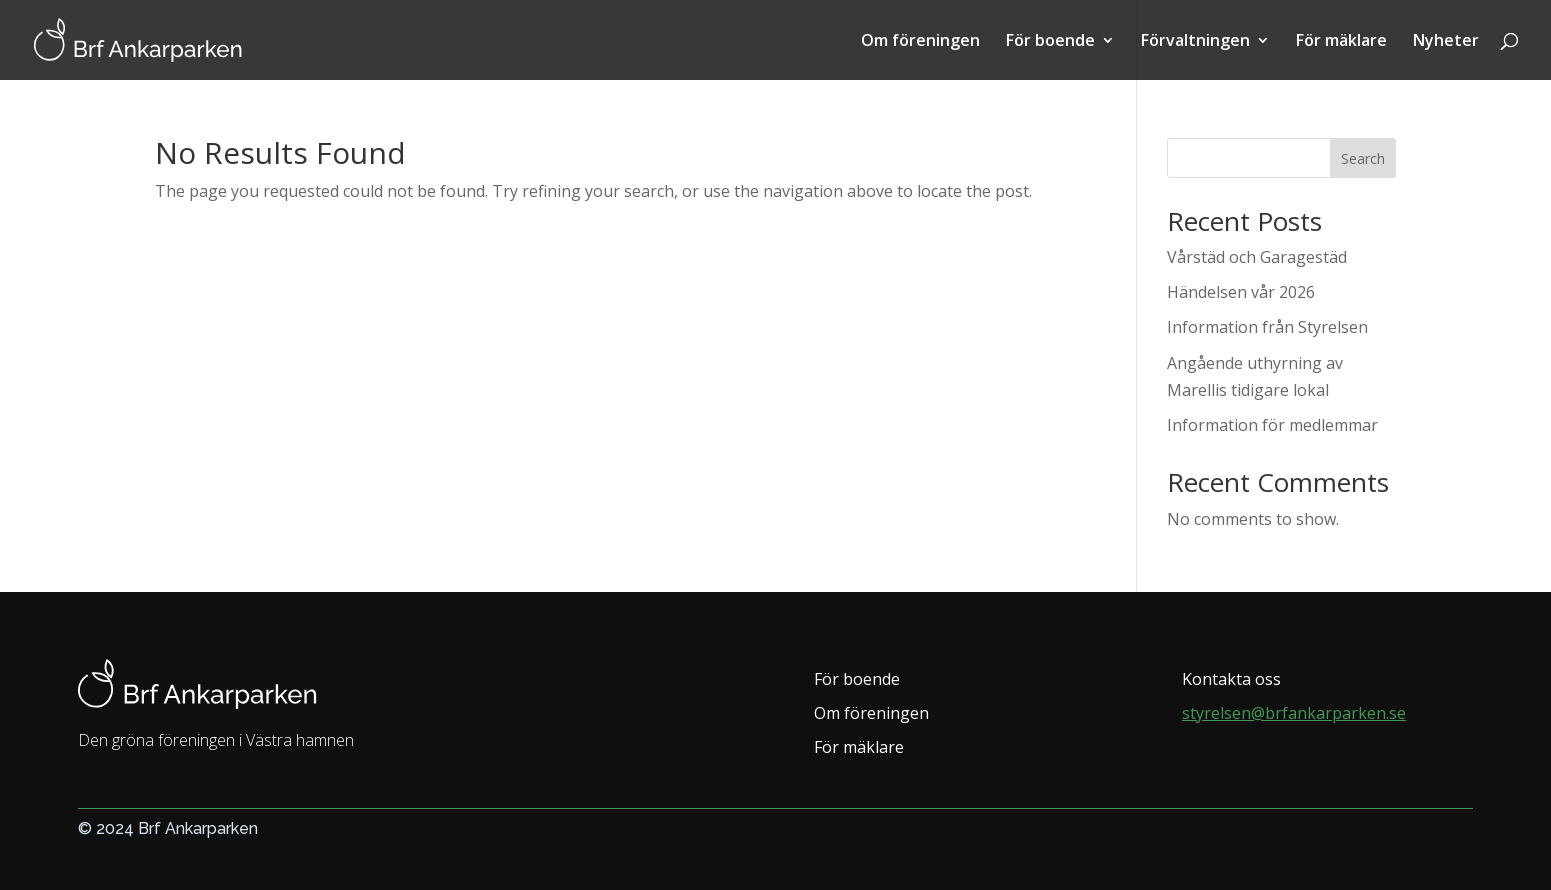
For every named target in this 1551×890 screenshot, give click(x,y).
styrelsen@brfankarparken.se (1294, 713)
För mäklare (1341, 42)
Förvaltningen (1195, 42)
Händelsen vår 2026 (1241, 292)
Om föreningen (920, 42)
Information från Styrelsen (1267, 327)
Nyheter (1446, 42)
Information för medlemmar (1272, 425)
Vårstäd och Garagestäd (1257, 257)
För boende (1050, 42)
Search (1363, 158)
